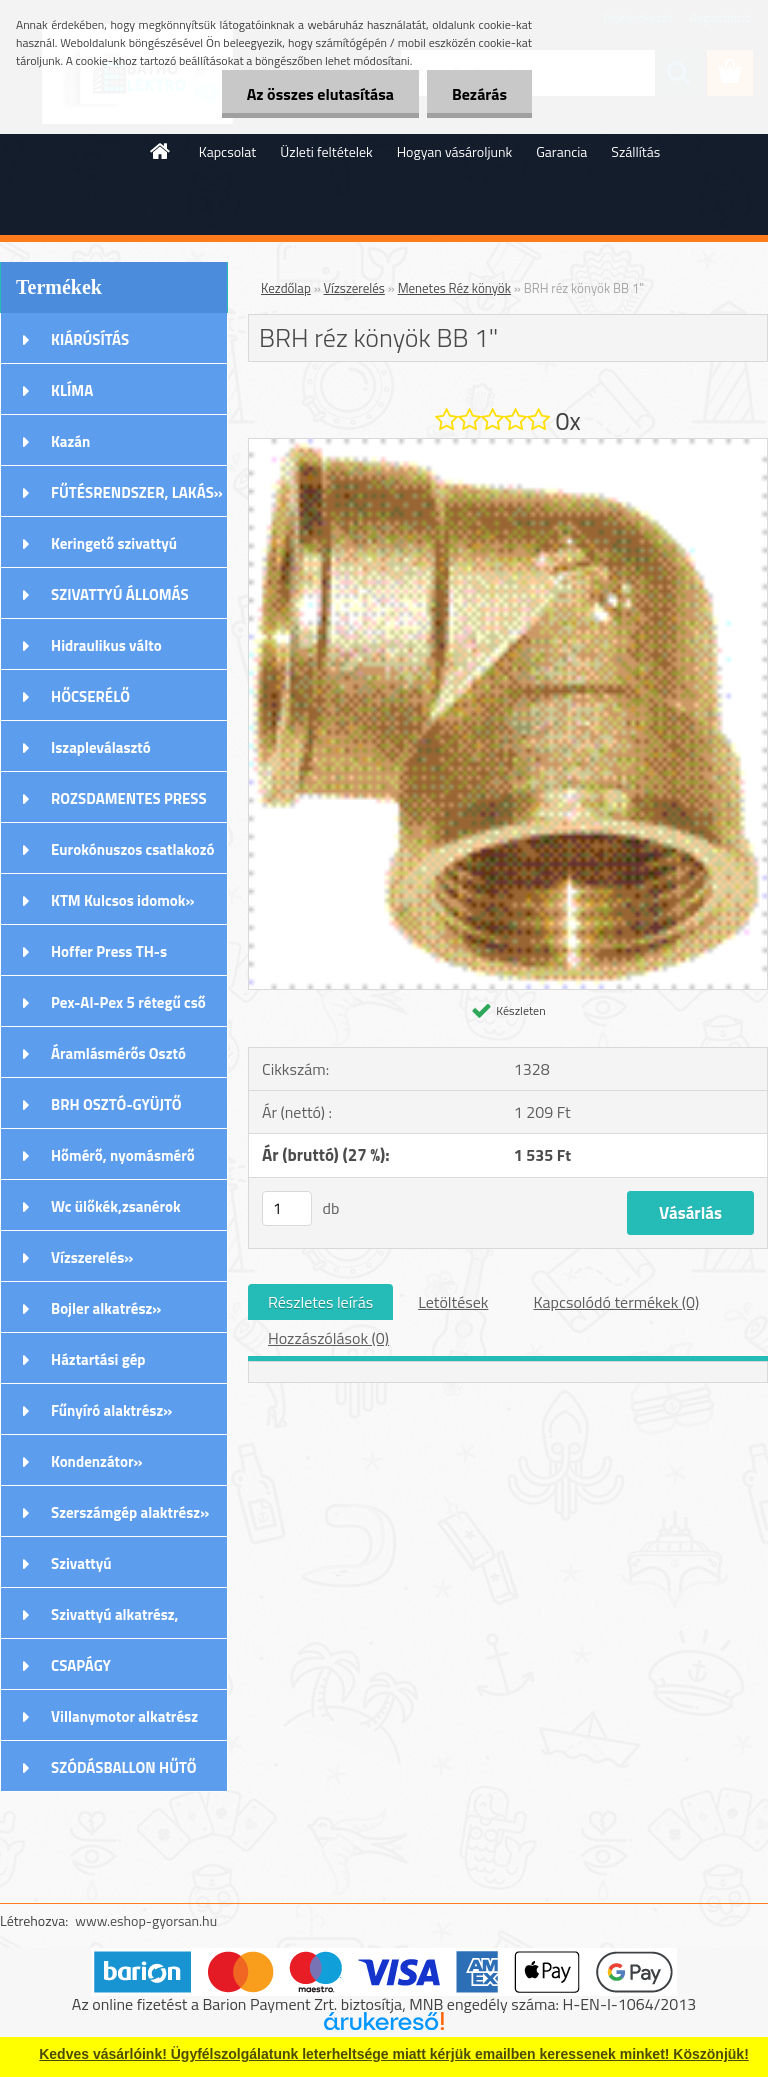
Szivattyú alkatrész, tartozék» (115, 1621)
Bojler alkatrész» (106, 1308)
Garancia (561, 151)
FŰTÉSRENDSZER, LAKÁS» (137, 492)
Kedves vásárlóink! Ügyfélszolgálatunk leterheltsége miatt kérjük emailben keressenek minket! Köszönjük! (394, 2054)
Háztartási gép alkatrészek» (98, 1366)
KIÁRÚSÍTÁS (90, 339)
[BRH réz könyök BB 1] (508, 447)
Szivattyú (81, 1563)
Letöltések (453, 1302)
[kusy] (287, 1208)
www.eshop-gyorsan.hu (146, 1920)
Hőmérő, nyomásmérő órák (123, 1162)
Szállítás (635, 151)
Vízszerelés (354, 288)
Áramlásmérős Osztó (118, 1053)
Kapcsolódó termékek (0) (616, 1302)
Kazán (70, 441)
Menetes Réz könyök (454, 288)
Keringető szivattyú (114, 543)
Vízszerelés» (92, 1257)
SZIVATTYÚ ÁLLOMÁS (120, 594)
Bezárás (479, 94)
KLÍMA (72, 390)
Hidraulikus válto (106, 645)
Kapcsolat (228, 151)
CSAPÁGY (81, 1665)
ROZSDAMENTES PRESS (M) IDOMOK (129, 805)
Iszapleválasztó (101, 747)
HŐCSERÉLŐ (90, 696)
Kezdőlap (286, 288)
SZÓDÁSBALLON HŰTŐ (124, 1767)
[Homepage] (161, 151)
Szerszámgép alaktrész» (130, 1512)
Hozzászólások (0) (328, 1338)
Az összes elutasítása (320, 94)
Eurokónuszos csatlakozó (133, 849)
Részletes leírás (320, 1302)
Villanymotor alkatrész (124, 1716)
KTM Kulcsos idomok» (123, 900)
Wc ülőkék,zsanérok (116, 1206)
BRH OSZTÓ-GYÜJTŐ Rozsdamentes (116, 1111)
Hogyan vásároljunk (454, 151)
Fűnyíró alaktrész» (111, 1410)
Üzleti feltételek (326, 151)
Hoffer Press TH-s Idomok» (109, 958)
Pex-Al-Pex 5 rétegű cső (128, 1002)
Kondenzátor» (97, 1461)
